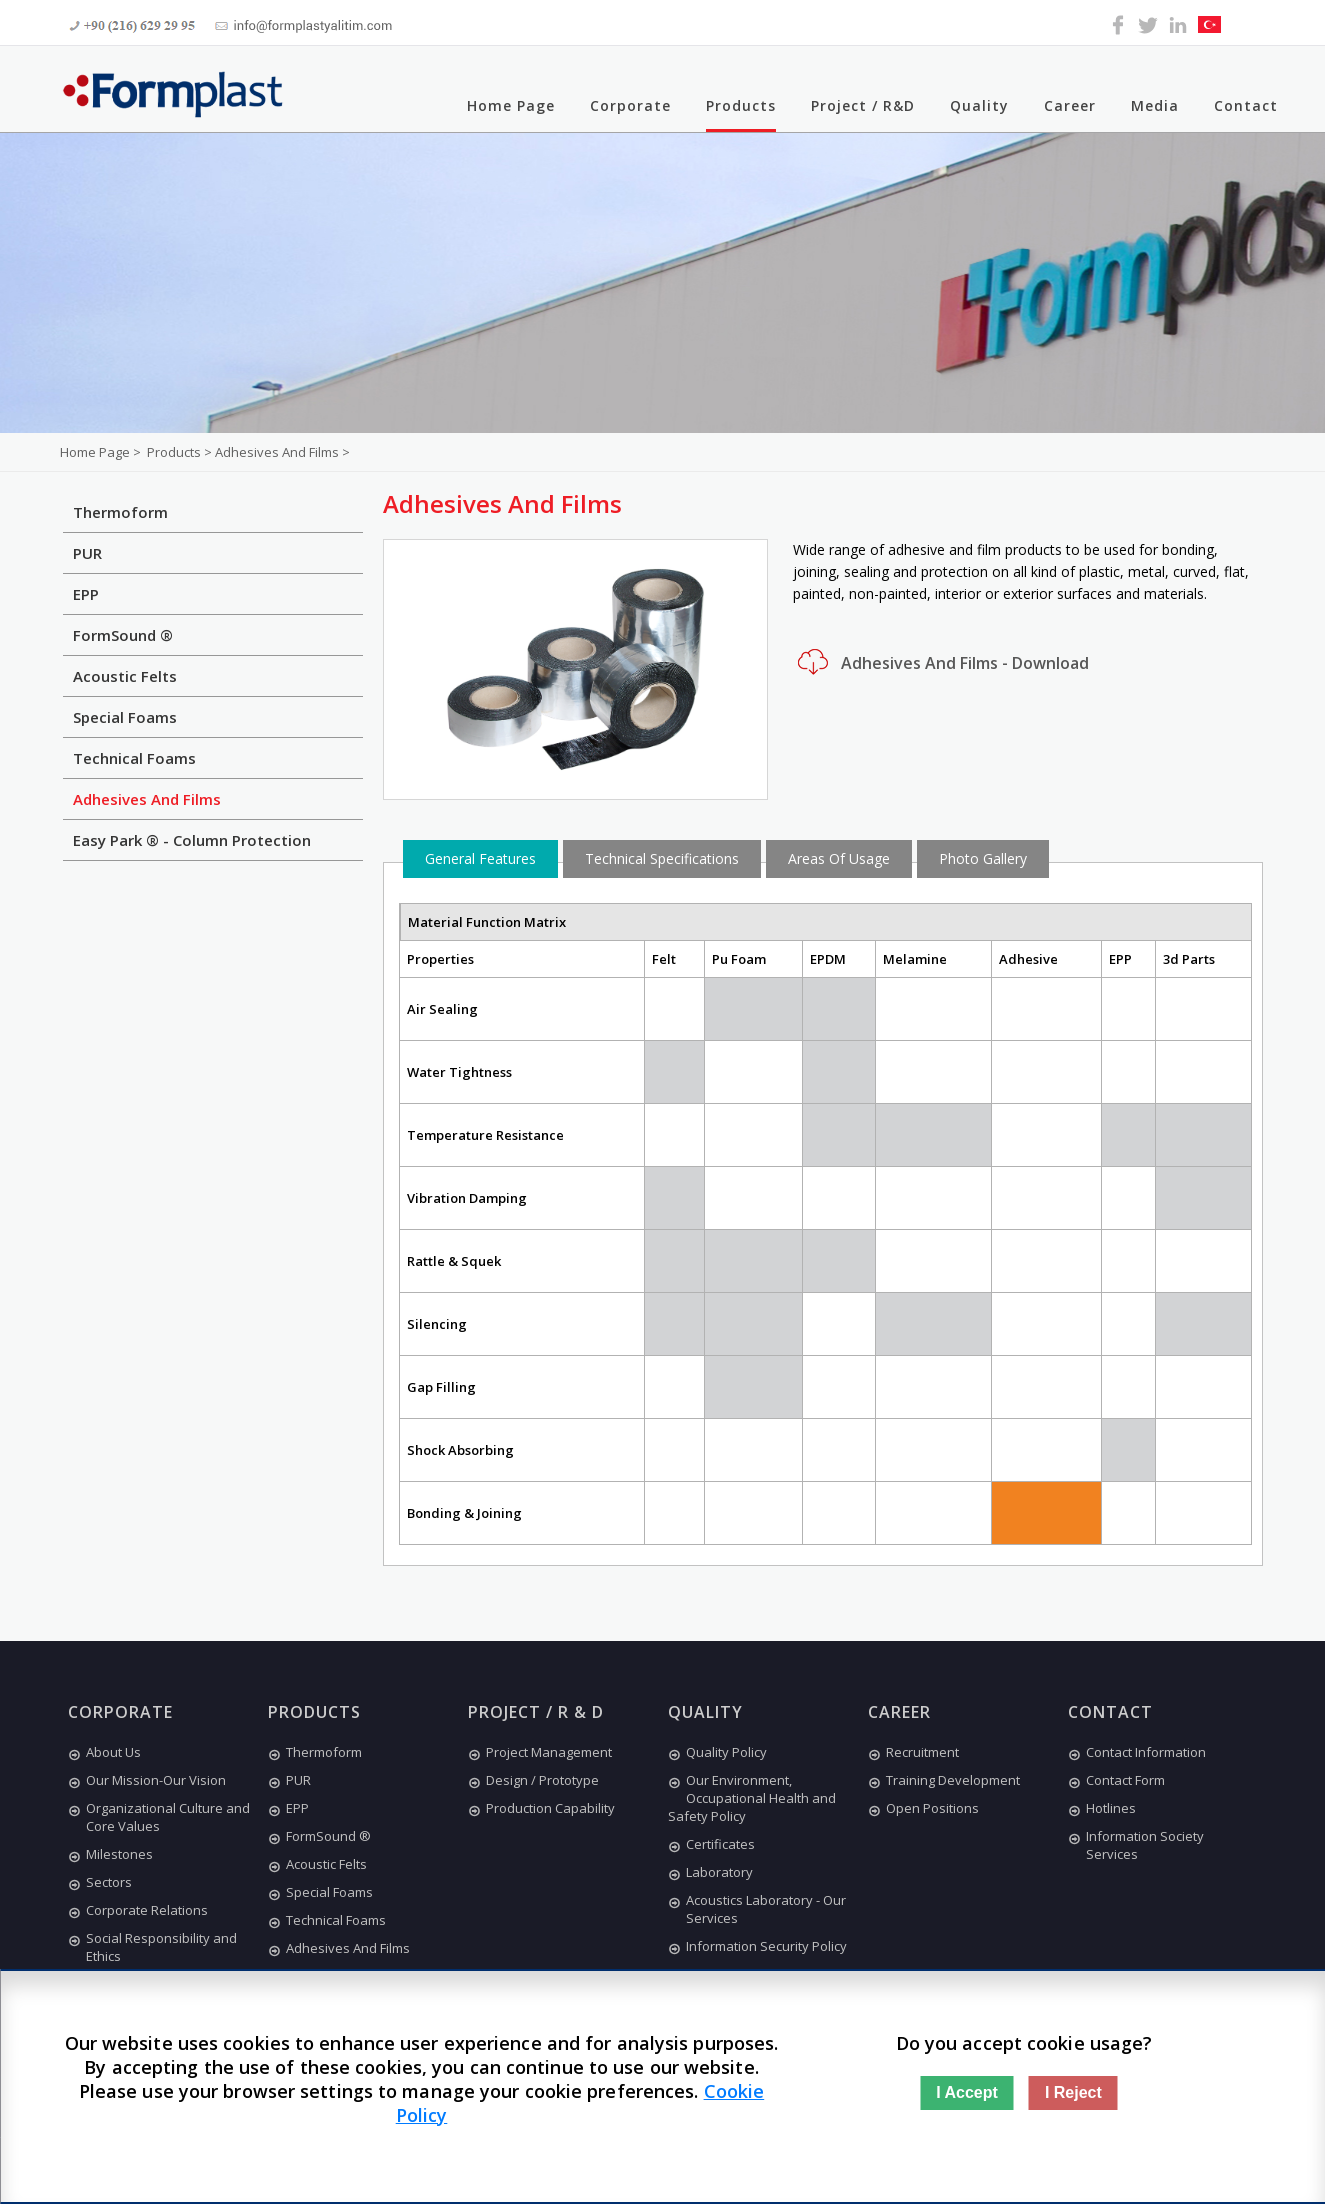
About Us (104, 1752)
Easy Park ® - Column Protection (192, 840)
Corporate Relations (138, 1910)
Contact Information (1137, 1752)
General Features (480, 858)
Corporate (630, 105)
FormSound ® (123, 635)
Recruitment (913, 1752)
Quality (979, 105)
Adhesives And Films (147, 799)
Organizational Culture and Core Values (159, 1817)
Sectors (100, 1882)
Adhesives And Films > (282, 452)
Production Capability (541, 1808)
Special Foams (125, 717)
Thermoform (120, 512)
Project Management (540, 1752)
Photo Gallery (983, 858)
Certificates (711, 1844)
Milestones (110, 1854)
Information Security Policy (757, 1946)
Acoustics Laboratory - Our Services (757, 1909)
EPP (86, 594)
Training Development (944, 1780)
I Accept (967, 2092)
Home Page (511, 105)
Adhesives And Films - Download (941, 662)
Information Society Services (1136, 1845)
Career (1070, 105)
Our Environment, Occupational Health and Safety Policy (752, 1798)
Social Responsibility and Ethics (152, 1947)
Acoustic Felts (125, 676)
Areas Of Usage (839, 858)
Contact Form (1116, 1780)
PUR (87, 553)
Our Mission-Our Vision (147, 1780)
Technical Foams (134, 758)
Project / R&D (863, 105)
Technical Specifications (662, 858)
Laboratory (710, 1872)
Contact (1246, 105)
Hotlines (1102, 1808)
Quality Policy (717, 1752)
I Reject (1073, 2092)
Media (1155, 105)
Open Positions (923, 1808)
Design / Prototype (533, 1780)
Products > (181, 452)
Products (741, 105)
